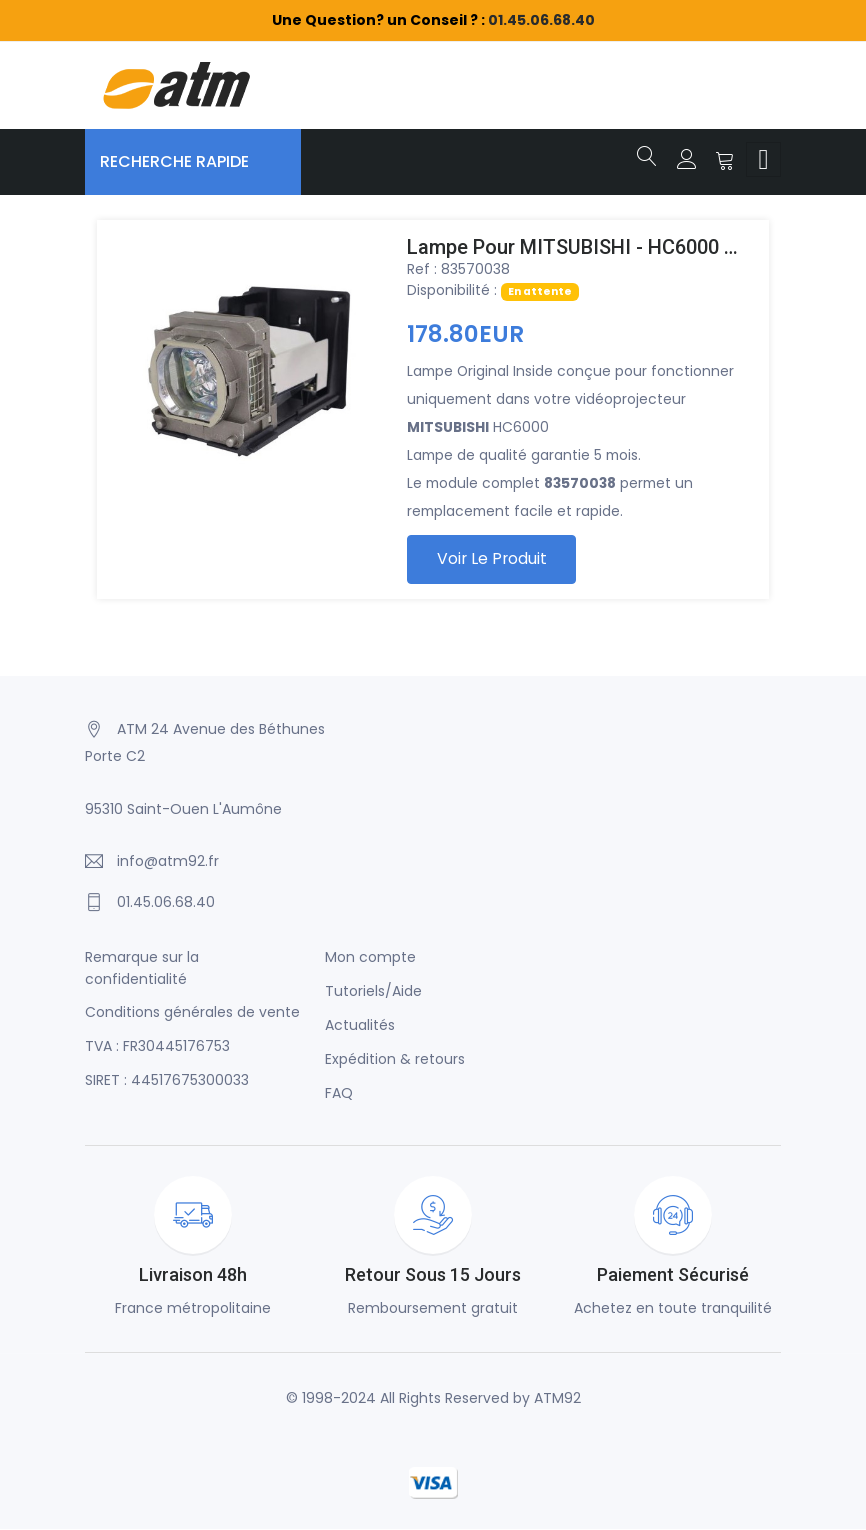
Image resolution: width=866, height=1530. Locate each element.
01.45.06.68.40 (541, 20)
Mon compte (370, 959)
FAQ (339, 1095)
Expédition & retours (395, 1061)
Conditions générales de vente (192, 1014)
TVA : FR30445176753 (157, 1048)
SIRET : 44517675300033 (167, 1082)
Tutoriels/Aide (373, 993)
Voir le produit (494, 559)
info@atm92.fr (168, 863)
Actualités (360, 1027)
